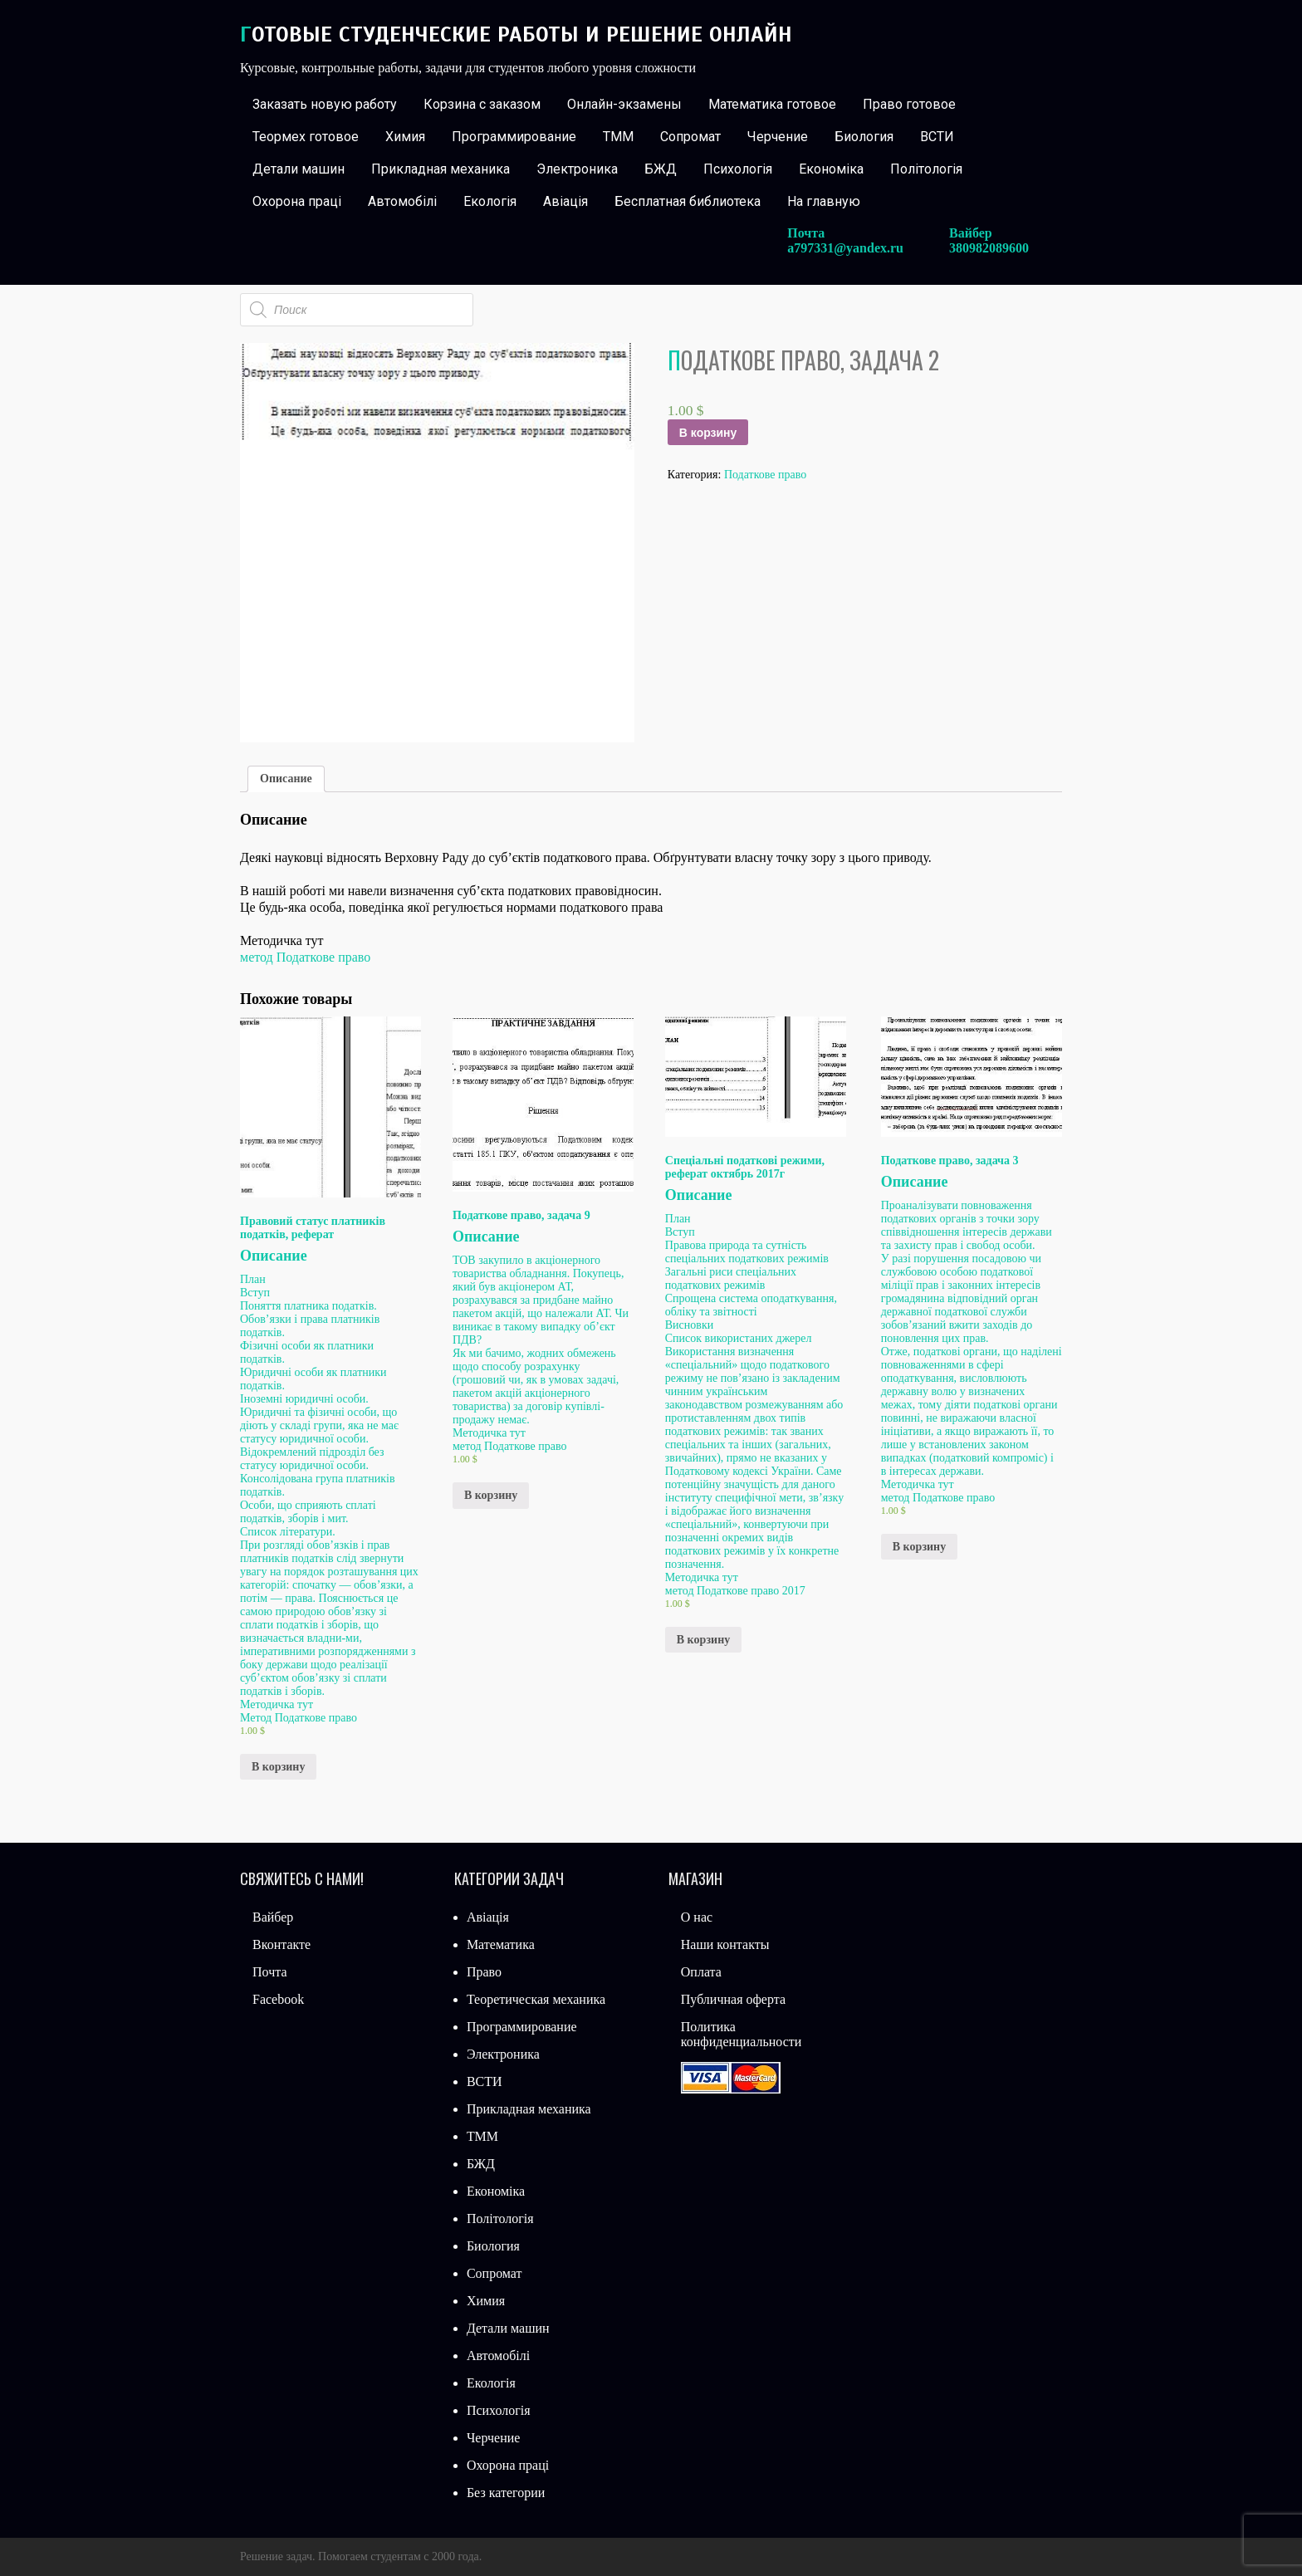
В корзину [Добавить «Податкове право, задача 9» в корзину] (490, 1495)
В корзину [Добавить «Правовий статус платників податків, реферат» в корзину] (278, 1767)
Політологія (926, 169)
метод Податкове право (305, 957)
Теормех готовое (305, 136)
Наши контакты (725, 1944)
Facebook (278, 1999)
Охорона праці (296, 201)
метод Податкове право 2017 (735, 1590)
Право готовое (909, 104)
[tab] (286, 779)
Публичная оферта (733, 1999)
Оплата (701, 1972)
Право (484, 1972)
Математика (501, 1944)
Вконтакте (281, 1944)
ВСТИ (937, 136)
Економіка (831, 169)
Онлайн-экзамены (624, 104)
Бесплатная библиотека (687, 201)
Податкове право (765, 474)
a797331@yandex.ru (845, 248)
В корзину (708, 432)
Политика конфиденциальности (741, 2034)
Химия (405, 136)
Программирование (514, 136)
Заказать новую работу (324, 104)
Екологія (489, 201)
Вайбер (272, 1917)
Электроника (577, 169)
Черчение (777, 136)
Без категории (506, 2492)
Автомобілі (402, 201)
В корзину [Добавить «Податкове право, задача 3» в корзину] (919, 1546)
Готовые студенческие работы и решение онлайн (516, 34)
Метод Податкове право (298, 1718)
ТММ (618, 136)
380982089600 (989, 248)
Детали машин (298, 169)
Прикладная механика (440, 169)
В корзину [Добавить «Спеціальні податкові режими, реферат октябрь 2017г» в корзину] (703, 1639)
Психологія (737, 169)
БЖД (660, 169)
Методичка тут (276, 1704)
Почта (269, 1972)
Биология (864, 136)
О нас (696, 1917)
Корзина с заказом (482, 104)
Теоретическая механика (536, 1999)
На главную (823, 201)
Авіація (565, 201)
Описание (286, 778)
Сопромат (690, 136)
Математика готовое (772, 104)
